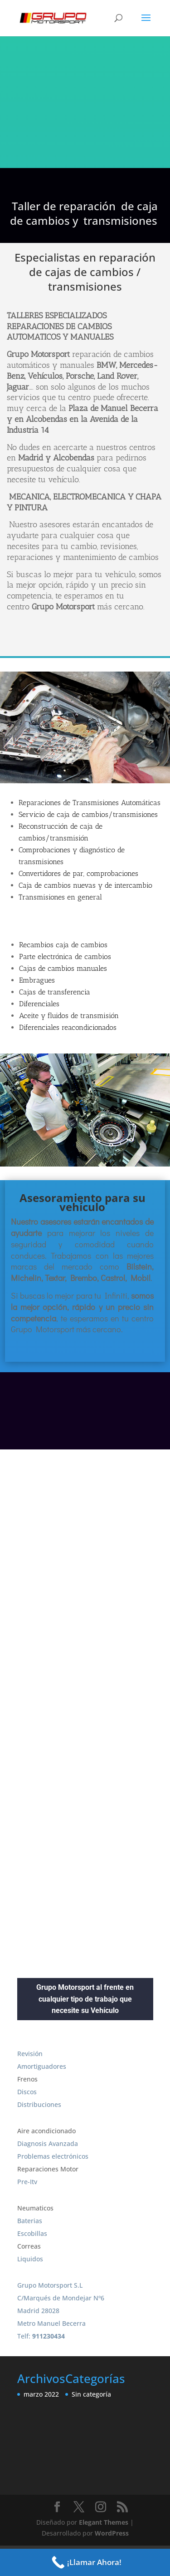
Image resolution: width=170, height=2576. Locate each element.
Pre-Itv (27, 2181)
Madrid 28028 (38, 2310)
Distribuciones (39, 2104)
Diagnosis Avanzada (47, 2143)
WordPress (112, 2533)
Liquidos (30, 2259)
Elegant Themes (103, 2522)
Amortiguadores (41, 2066)
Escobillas (32, 2233)
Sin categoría (91, 2394)
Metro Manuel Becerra (51, 2323)
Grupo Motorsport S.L (50, 2285)
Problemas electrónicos (52, 2156)
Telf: (41, 2336)
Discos (27, 2091)
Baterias (29, 2220)
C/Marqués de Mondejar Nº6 (60, 2298)
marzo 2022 (41, 2394)
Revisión (30, 2053)
